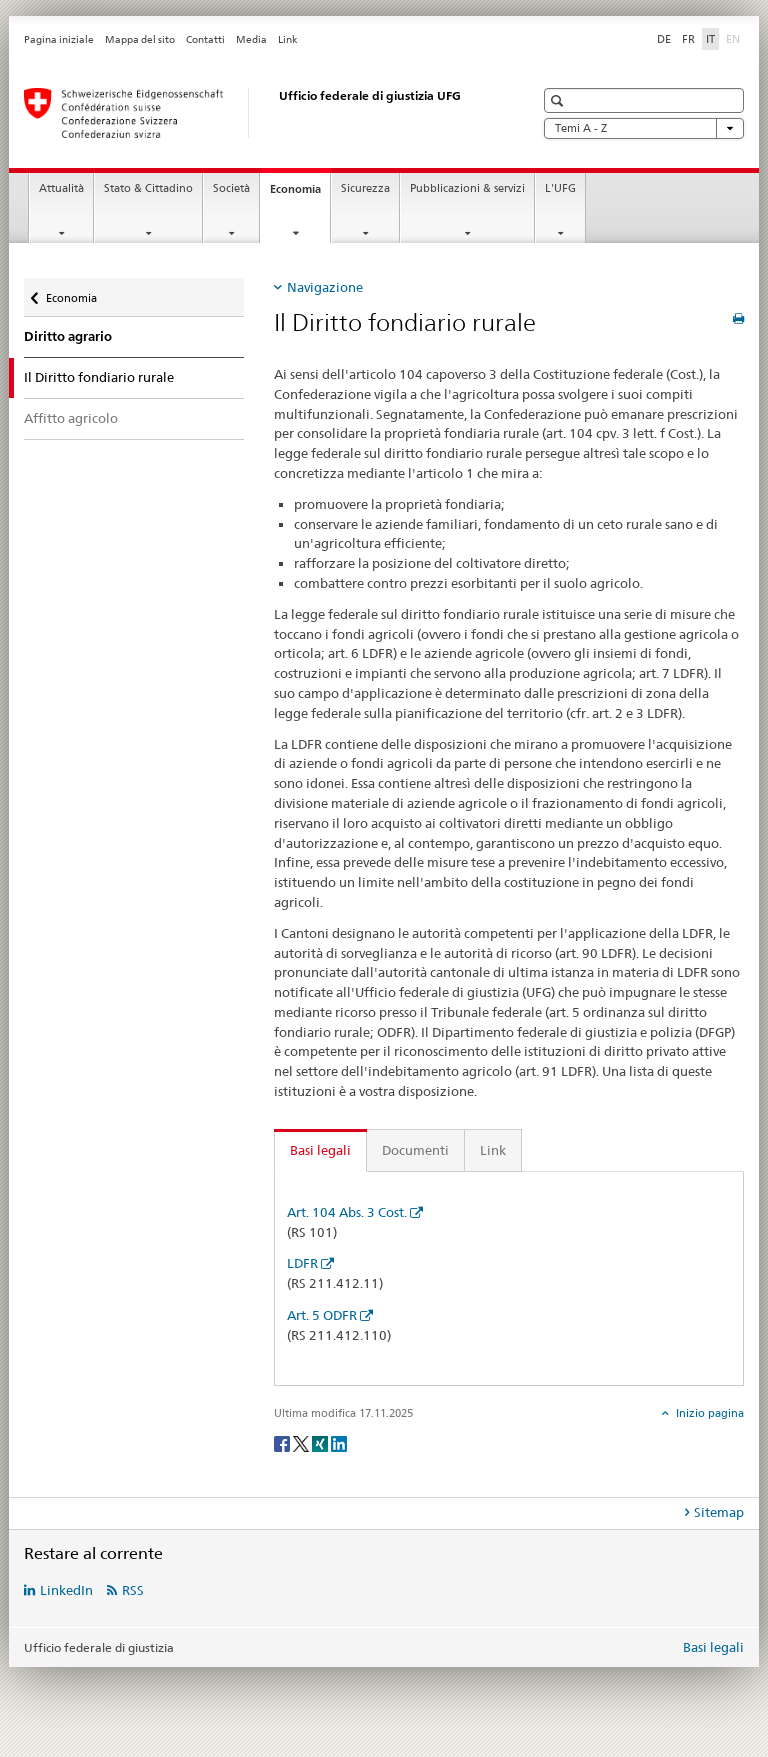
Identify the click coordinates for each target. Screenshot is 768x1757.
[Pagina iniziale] (259, 113)
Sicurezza (365, 188)
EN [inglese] (735, 38)
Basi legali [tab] (320, 1150)
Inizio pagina (708, 1413)
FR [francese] (688, 39)
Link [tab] (493, 1150)
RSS (133, 1590)
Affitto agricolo (71, 418)
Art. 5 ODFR (322, 1315)
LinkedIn (66, 1590)
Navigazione (325, 287)
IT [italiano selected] (710, 39)
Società (231, 188)
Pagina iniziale (59, 39)
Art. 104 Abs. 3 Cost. (347, 1212)
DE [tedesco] (664, 39)
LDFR (302, 1263)
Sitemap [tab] (719, 1512)
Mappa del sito (140, 39)
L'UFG (560, 188)
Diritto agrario (68, 336)
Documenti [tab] (415, 1150)
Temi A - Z (644, 128)
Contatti (205, 39)
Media (251, 39)
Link (288, 39)
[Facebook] (283, 1443)
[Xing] (321, 1443)
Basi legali (713, 1647)
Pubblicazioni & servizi (467, 188)
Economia (300, 194)
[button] (559, 100)
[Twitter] (302, 1443)
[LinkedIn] (339, 1443)
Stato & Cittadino (148, 188)
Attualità (61, 188)
